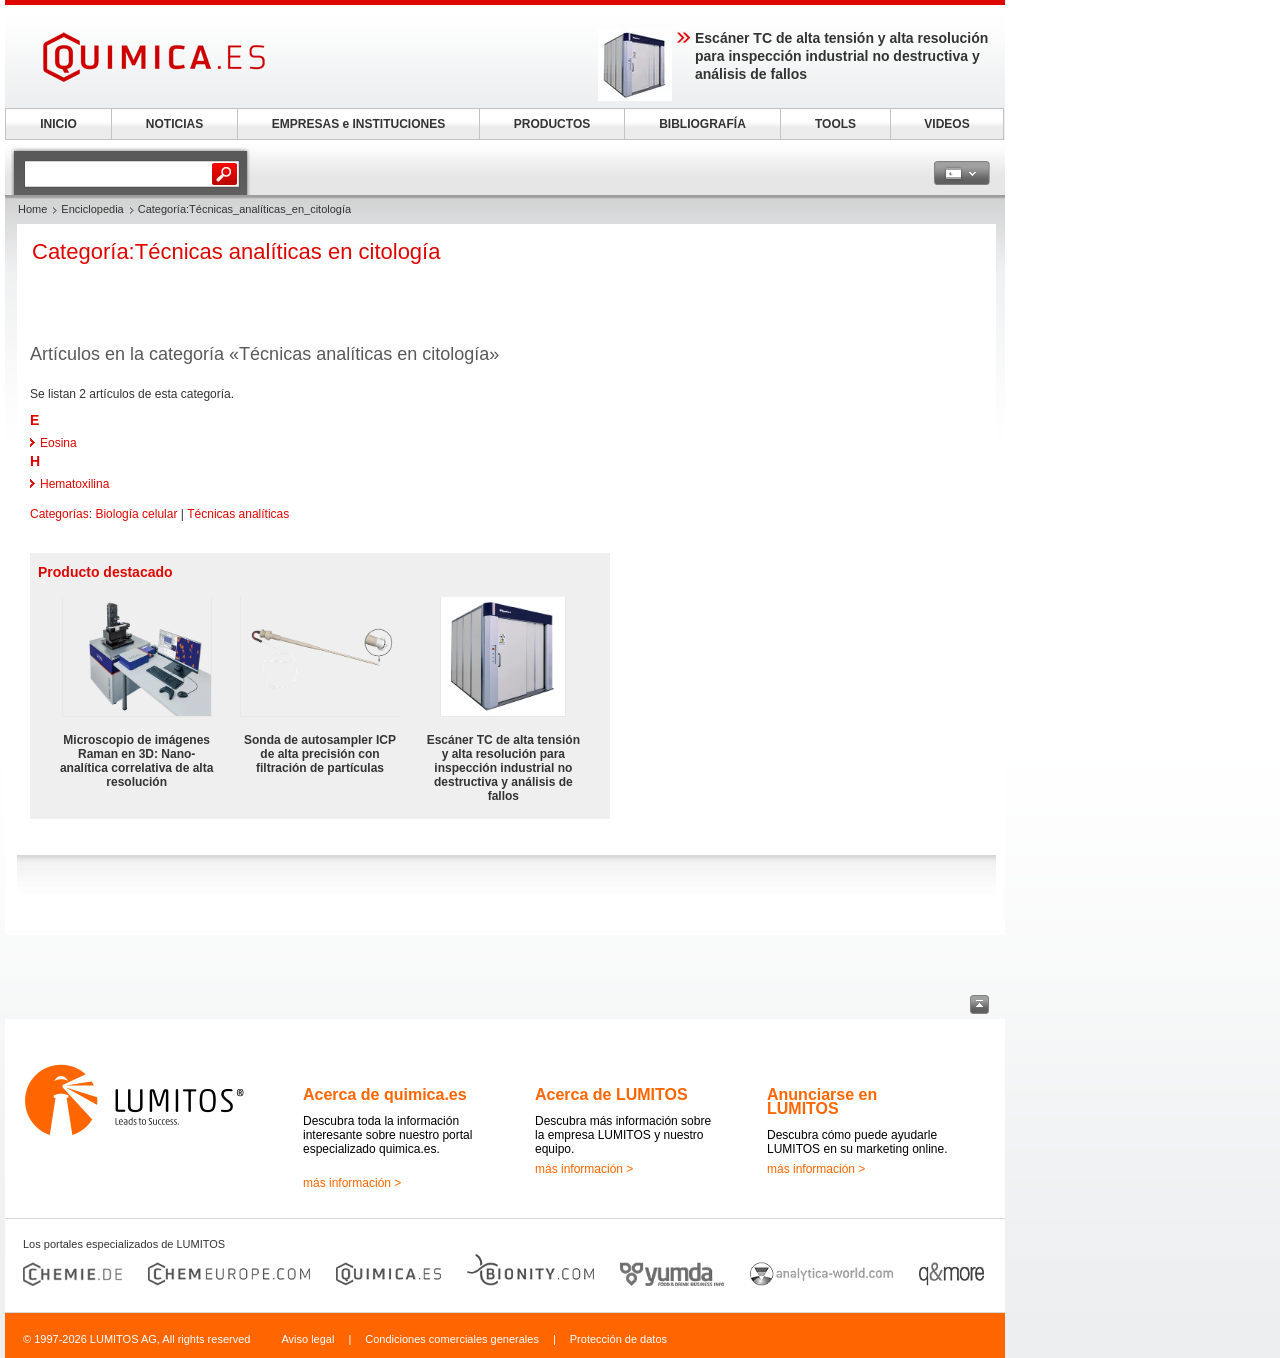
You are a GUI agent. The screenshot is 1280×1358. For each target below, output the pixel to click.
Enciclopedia (92, 209)
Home (32, 209)
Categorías (59, 514)
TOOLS (835, 124)
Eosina (58, 443)
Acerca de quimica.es (385, 1094)
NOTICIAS (174, 124)
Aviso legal (307, 1339)
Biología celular (136, 514)
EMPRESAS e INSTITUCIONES (358, 124)
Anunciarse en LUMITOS (822, 1101)
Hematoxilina (74, 484)
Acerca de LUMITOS (611, 1094)
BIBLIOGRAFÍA (702, 124)
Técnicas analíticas (238, 514)
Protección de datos (618, 1339)
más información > (352, 1183)
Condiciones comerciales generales (452, 1339)
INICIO (58, 124)
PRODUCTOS (552, 124)
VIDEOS (946, 124)
